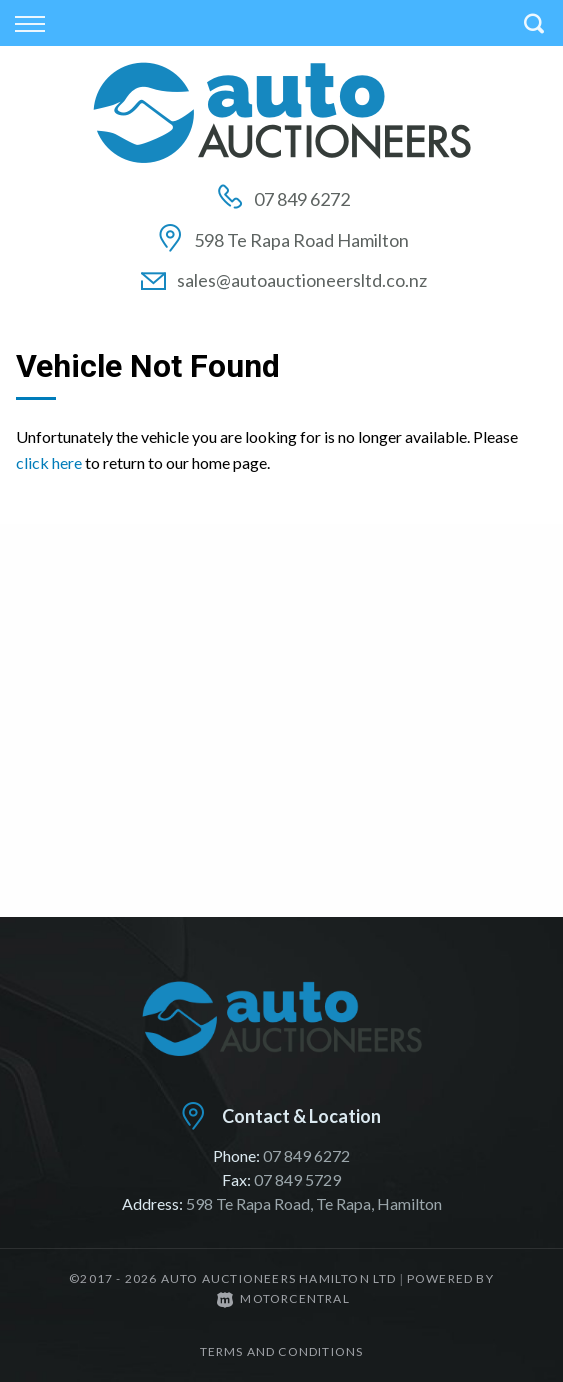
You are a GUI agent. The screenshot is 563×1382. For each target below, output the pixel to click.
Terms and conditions (282, 1351)
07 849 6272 (302, 199)
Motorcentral (283, 1298)
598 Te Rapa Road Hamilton (301, 240)
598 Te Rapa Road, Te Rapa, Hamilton (314, 1203)
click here (49, 462)
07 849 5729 (297, 1179)
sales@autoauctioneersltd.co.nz (302, 280)
